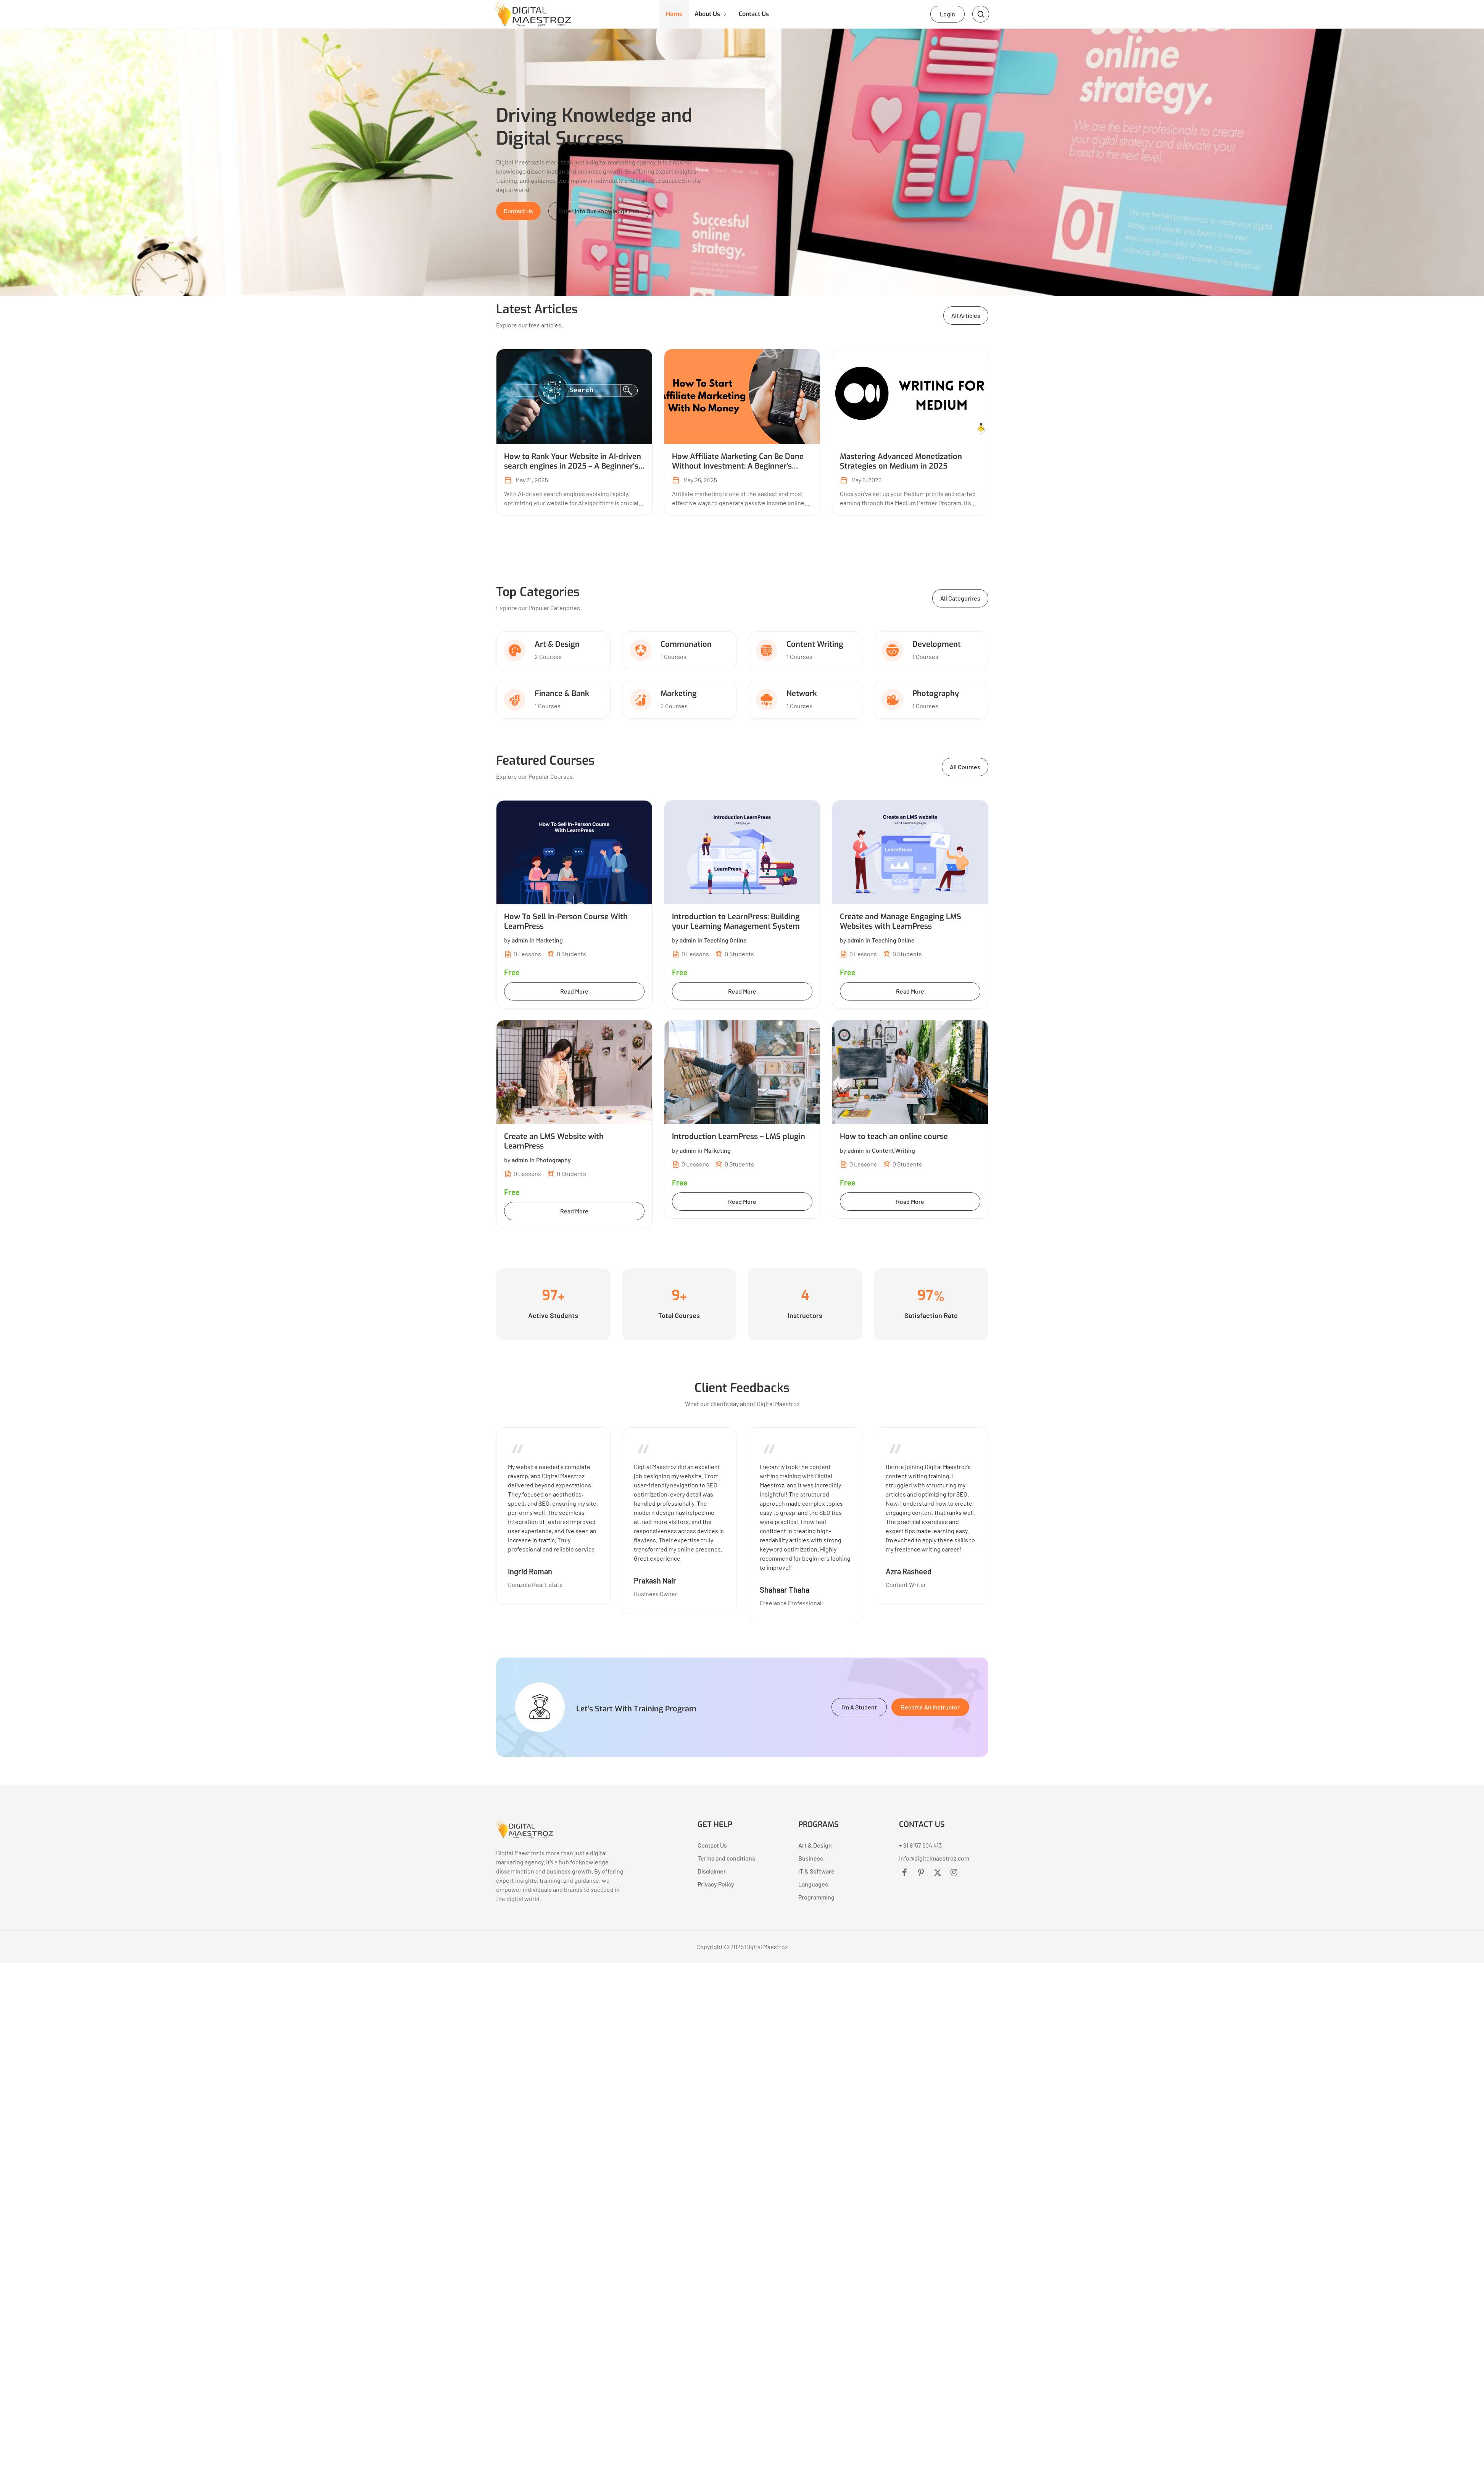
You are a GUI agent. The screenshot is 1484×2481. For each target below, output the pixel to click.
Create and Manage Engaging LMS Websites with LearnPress (900, 923)
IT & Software (816, 1872)
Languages (813, 1885)
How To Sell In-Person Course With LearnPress (566, 923)
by (516, 941)
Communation (686, 646)
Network (801, 695)
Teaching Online (725, 941)
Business (810, 1859)
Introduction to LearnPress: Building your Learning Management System (736, 923)
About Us (710, 15)
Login (947, 14)
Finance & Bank (562, 695)
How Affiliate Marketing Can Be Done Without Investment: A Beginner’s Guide (738, 467)
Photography (935, 695)
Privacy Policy (716, 1885)
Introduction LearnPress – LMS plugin (738, 1138)
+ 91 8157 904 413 (920, 1846)
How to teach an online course (894, 1138)
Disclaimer (712, 1872)
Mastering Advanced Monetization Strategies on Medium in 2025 (901, 463)
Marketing (679, 695)
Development (936, 646)
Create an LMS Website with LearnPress (554, 1143)
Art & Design (557, 646)
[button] (518, 212)
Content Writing (814, 646)
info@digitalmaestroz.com (934, 1859)
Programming (816, 1898)
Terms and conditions (726, 1859)
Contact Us (759, 15)
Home (674, 15)
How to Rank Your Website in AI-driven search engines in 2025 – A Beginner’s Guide (572, 467)
